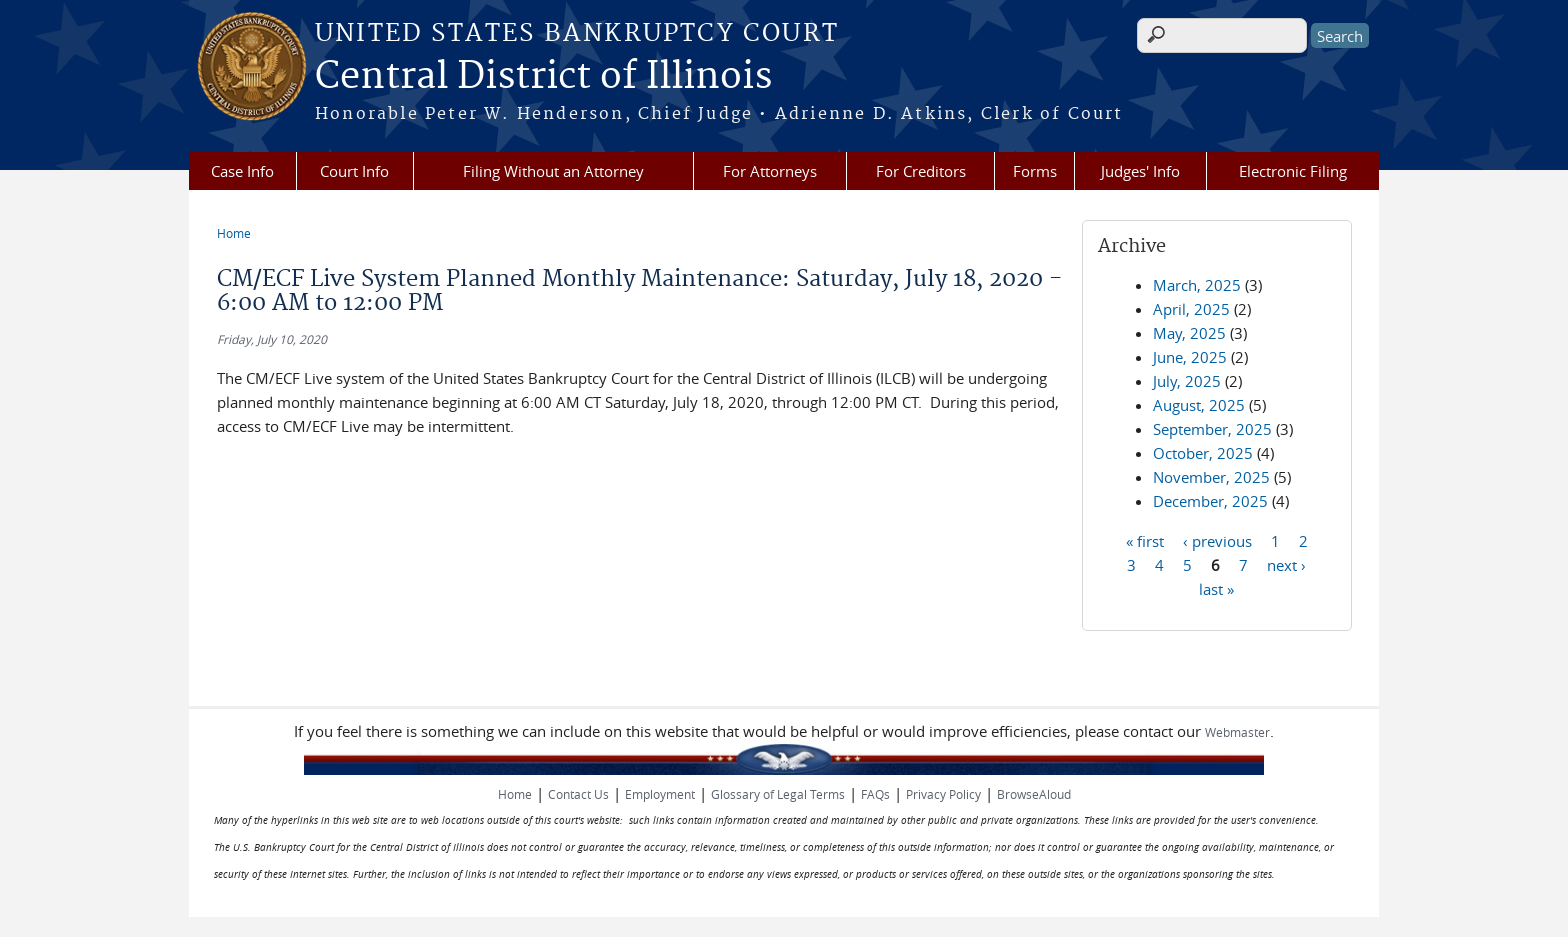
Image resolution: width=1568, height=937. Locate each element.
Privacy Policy (943, 794)
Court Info (354, 171)
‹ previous (1217, 540)
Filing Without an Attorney (553, 171)
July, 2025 (1187, 381)
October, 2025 (1203, 453)
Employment (660, 794)
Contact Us (578, 794)
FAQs (875, 794)
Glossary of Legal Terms (778, 794)
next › (1286, 564)
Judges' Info (1140, 171)
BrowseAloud (1034, 794)
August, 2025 (1199, 405)
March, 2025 (1197, 285)
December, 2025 (1210, 501)
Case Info (242, 171)
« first (1145, 540)
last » (1216, 588)
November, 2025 (1211, 477)
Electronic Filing (1293, 171)
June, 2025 (1190, 357)
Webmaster (1237, 732)
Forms (1035, 171)
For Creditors (921, 171)
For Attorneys (770, 171)
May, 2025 (1189, 333)
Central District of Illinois (543, 77)
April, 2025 (1191, 309)
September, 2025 (1212, 429)
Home (234, 233)
